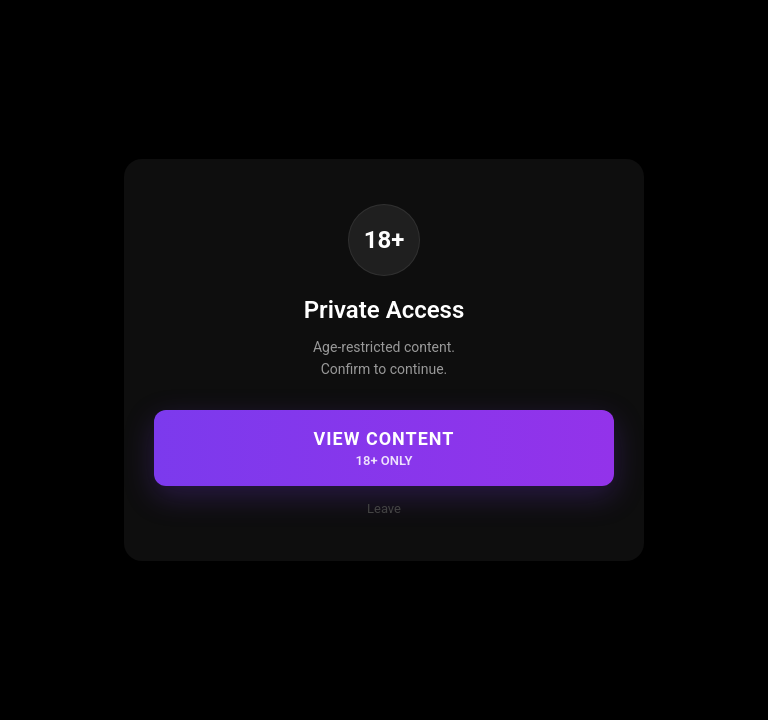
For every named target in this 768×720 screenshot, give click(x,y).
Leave (384, 508)
